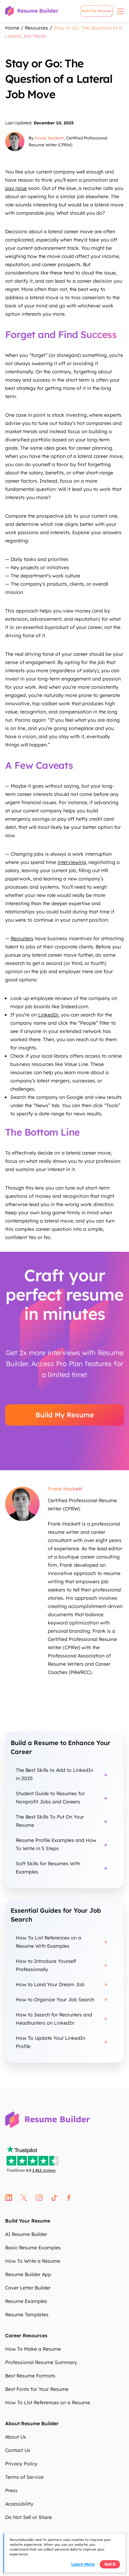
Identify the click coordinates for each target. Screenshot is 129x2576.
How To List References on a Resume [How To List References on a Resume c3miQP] (47, 2402)
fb (69, 2197)
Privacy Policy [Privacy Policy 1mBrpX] (21, 2464)
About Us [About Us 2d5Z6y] (15, 2437)
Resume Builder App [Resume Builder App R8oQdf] (28, 2274)
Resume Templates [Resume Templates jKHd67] (27, 2314)
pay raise (16, 188)
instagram (39, 2197)
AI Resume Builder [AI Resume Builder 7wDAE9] (26, 2234)
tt (54, 2197)
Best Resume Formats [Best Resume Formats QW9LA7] (30, 2376)
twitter (24, 2197)
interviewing (71, 862)
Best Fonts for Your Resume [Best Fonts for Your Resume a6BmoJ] (36, 2389)
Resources (36, 28)
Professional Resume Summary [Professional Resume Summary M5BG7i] (41, 2362)
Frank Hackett (49, 137)
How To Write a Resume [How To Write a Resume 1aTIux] (32, 2261)
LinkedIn (48, 1015)
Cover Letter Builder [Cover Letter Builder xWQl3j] (28, 2288)
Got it (110, 2564)
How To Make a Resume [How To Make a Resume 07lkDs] (33, 2349)
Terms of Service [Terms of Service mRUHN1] (24, 2477)
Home (12, 28)
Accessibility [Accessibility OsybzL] (19, 2504)
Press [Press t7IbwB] (11, 2490)
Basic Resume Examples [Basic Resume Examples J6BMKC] (33, 2248)
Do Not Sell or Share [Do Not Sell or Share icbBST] (28, 2517)
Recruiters (22, 938)
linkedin (8, 2197)
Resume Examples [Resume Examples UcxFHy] (26, 2301)
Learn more (83, 2564)
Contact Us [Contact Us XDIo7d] (17, 2450)
